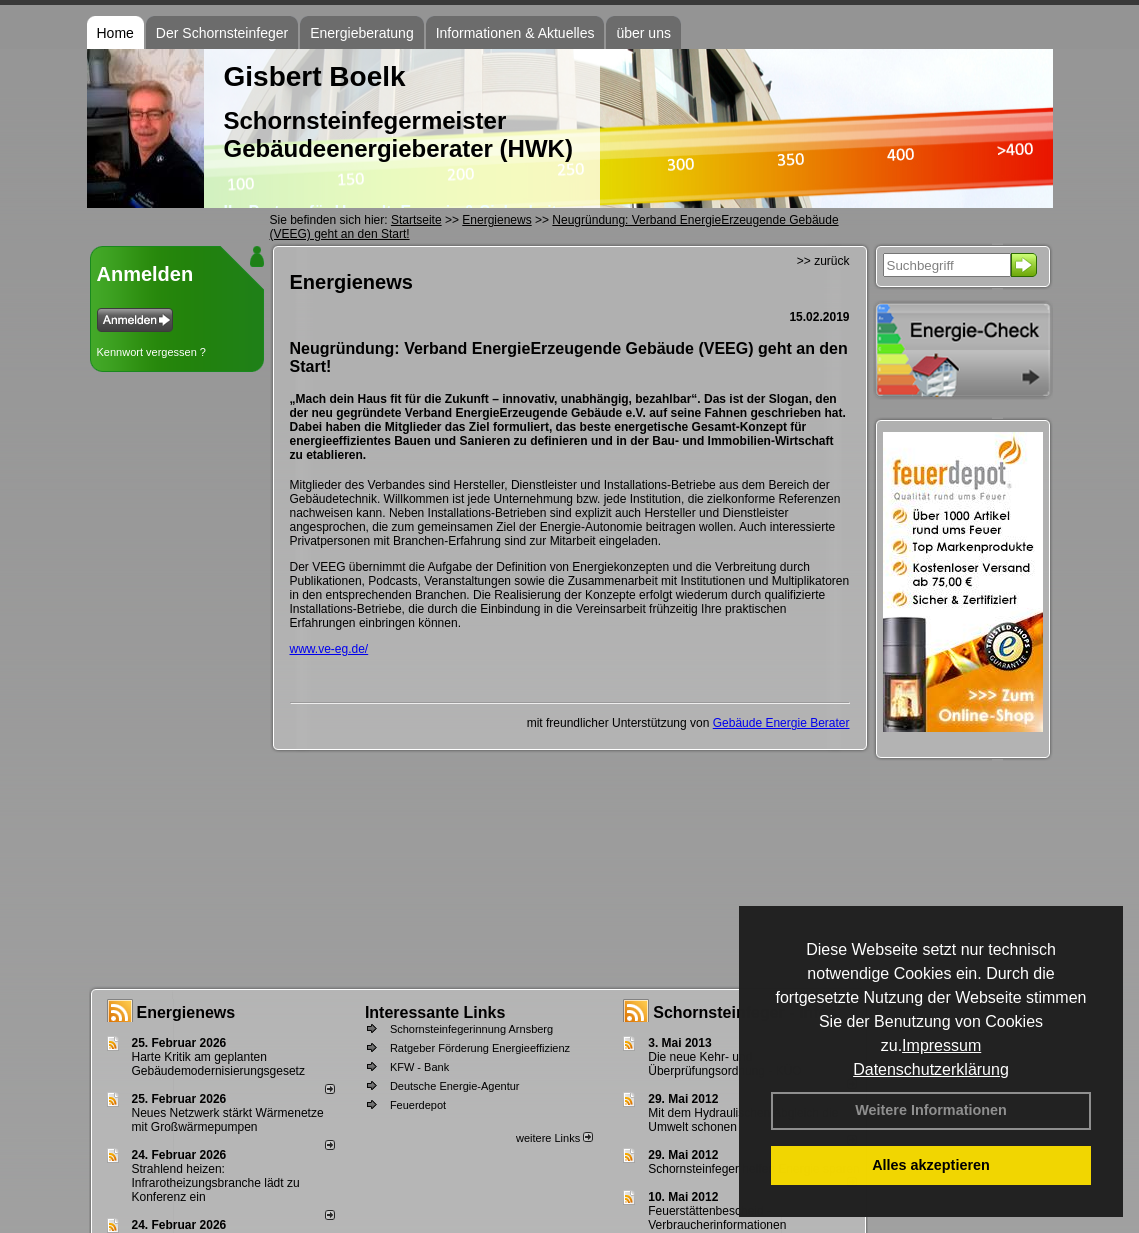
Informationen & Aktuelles (515, 33)
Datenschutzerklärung (931, 1069)
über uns (643, 33)
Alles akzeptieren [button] (931, 1165)
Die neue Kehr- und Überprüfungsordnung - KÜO (724, 1064)
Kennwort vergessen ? (151, 352)
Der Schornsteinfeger (222, 33)
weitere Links (554, 1138)
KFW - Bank (419, 1067)
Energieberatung (362, 33)
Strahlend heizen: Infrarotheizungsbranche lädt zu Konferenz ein (216, 1183)
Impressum (941, 1045)
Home (115, 33)
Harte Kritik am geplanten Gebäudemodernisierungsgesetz (218, 1064)
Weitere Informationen (931, 1110)
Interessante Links (435, 1012)
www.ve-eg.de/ (329, 649)
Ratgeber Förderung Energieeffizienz (480, 1048)
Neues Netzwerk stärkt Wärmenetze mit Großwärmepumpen (228, 1120)
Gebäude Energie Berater (781, 723)
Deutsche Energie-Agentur (455, 1086)
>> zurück (823, 261)
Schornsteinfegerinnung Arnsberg (471, 1029)
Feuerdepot (418, 1105)
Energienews (186, 1012)
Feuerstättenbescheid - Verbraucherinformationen (717, 1218)
